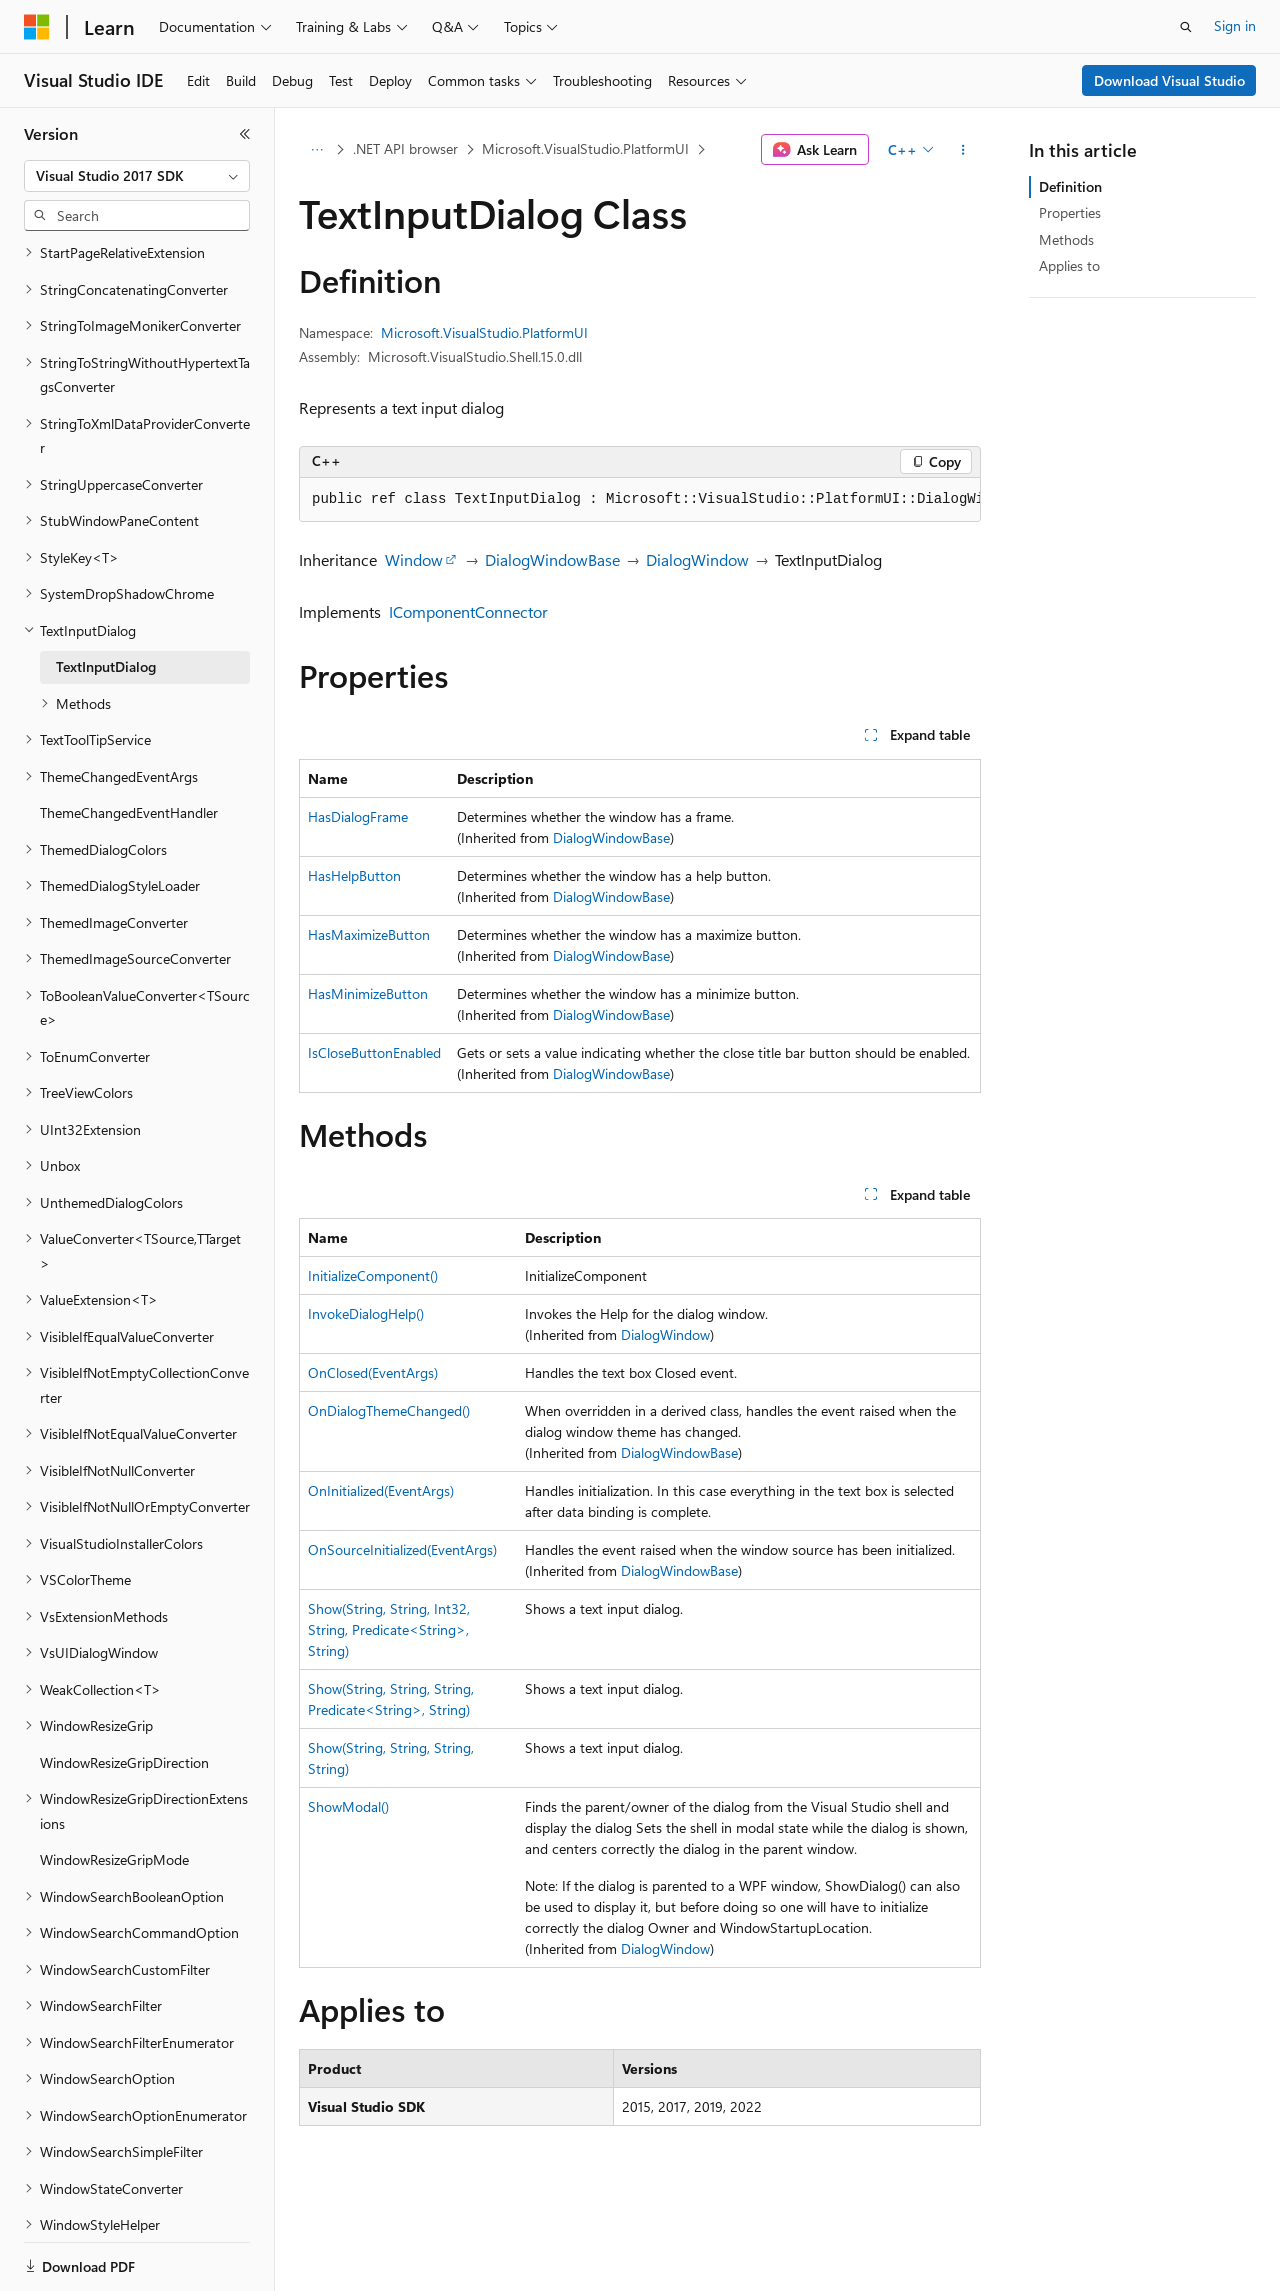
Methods (1066, 239)
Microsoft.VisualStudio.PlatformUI (585, 148)
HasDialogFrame (358, 816)
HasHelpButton (354, 875)
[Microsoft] (37, 27)
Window (414, 559)
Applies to (1069, 265)
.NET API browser (405, 148)
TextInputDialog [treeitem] (106, 597)
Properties (1070, 212)
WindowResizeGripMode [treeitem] (114, 1790)
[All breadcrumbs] (316, 150)
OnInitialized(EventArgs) (381, 1490)
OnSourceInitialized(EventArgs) (402, 1549)
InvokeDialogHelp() (366, 1313)
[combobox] (137, 176)
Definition (1070, 186)
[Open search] (1186, 27)
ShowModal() (348, 1806)
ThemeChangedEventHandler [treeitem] (129, 743)
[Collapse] (245, 134)
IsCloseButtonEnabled (374, 1052)
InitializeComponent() (373, 1275)
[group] (640, 500)
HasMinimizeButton (368, 993)
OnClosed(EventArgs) (373, 1372)
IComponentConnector (468, 611)
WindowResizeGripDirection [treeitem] (124, 1693)
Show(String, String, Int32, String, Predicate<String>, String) (389, 1629)
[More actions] (963, 150)
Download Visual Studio (1169, 80)
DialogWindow (697, 559)
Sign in (1235, 25)
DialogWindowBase (552, 559)
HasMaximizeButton (369, 934)
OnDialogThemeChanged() (389, 1410)
